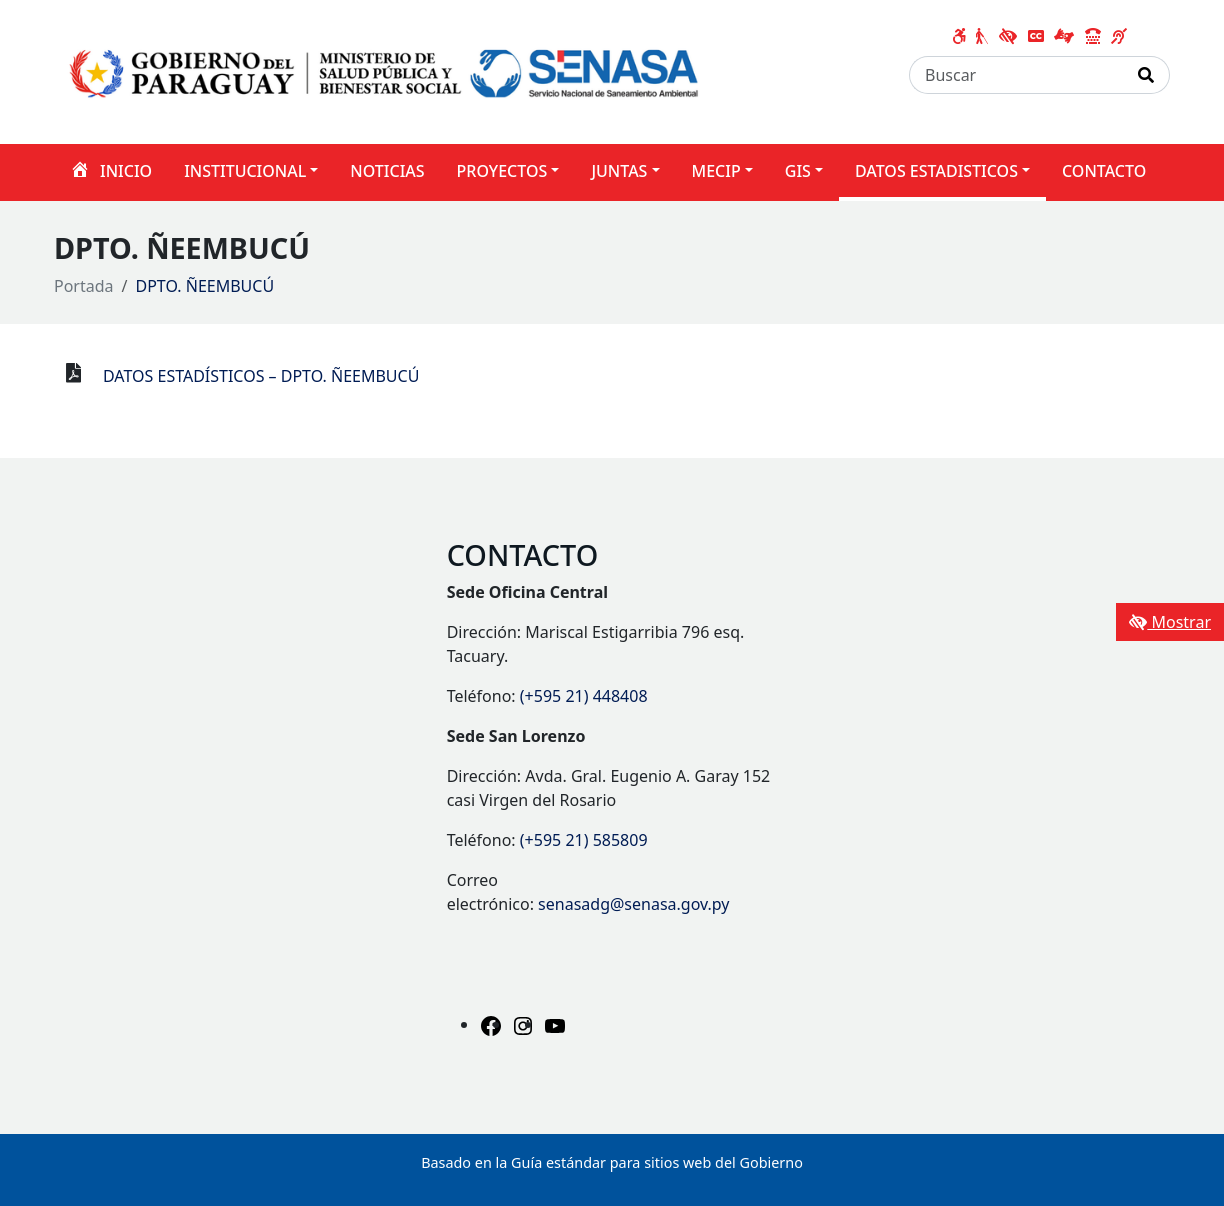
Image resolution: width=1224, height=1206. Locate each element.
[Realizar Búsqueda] (1146, 75)
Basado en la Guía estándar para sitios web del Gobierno (612, 1162)
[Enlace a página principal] (386, 70)
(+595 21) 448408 (584, 696)
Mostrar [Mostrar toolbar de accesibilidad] (1170, 622)
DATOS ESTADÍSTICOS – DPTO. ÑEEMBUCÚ (261, 376)
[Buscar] (1016, 75)
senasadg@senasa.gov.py (633, 904)
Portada (84, 286)
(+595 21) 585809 (584, 840)
